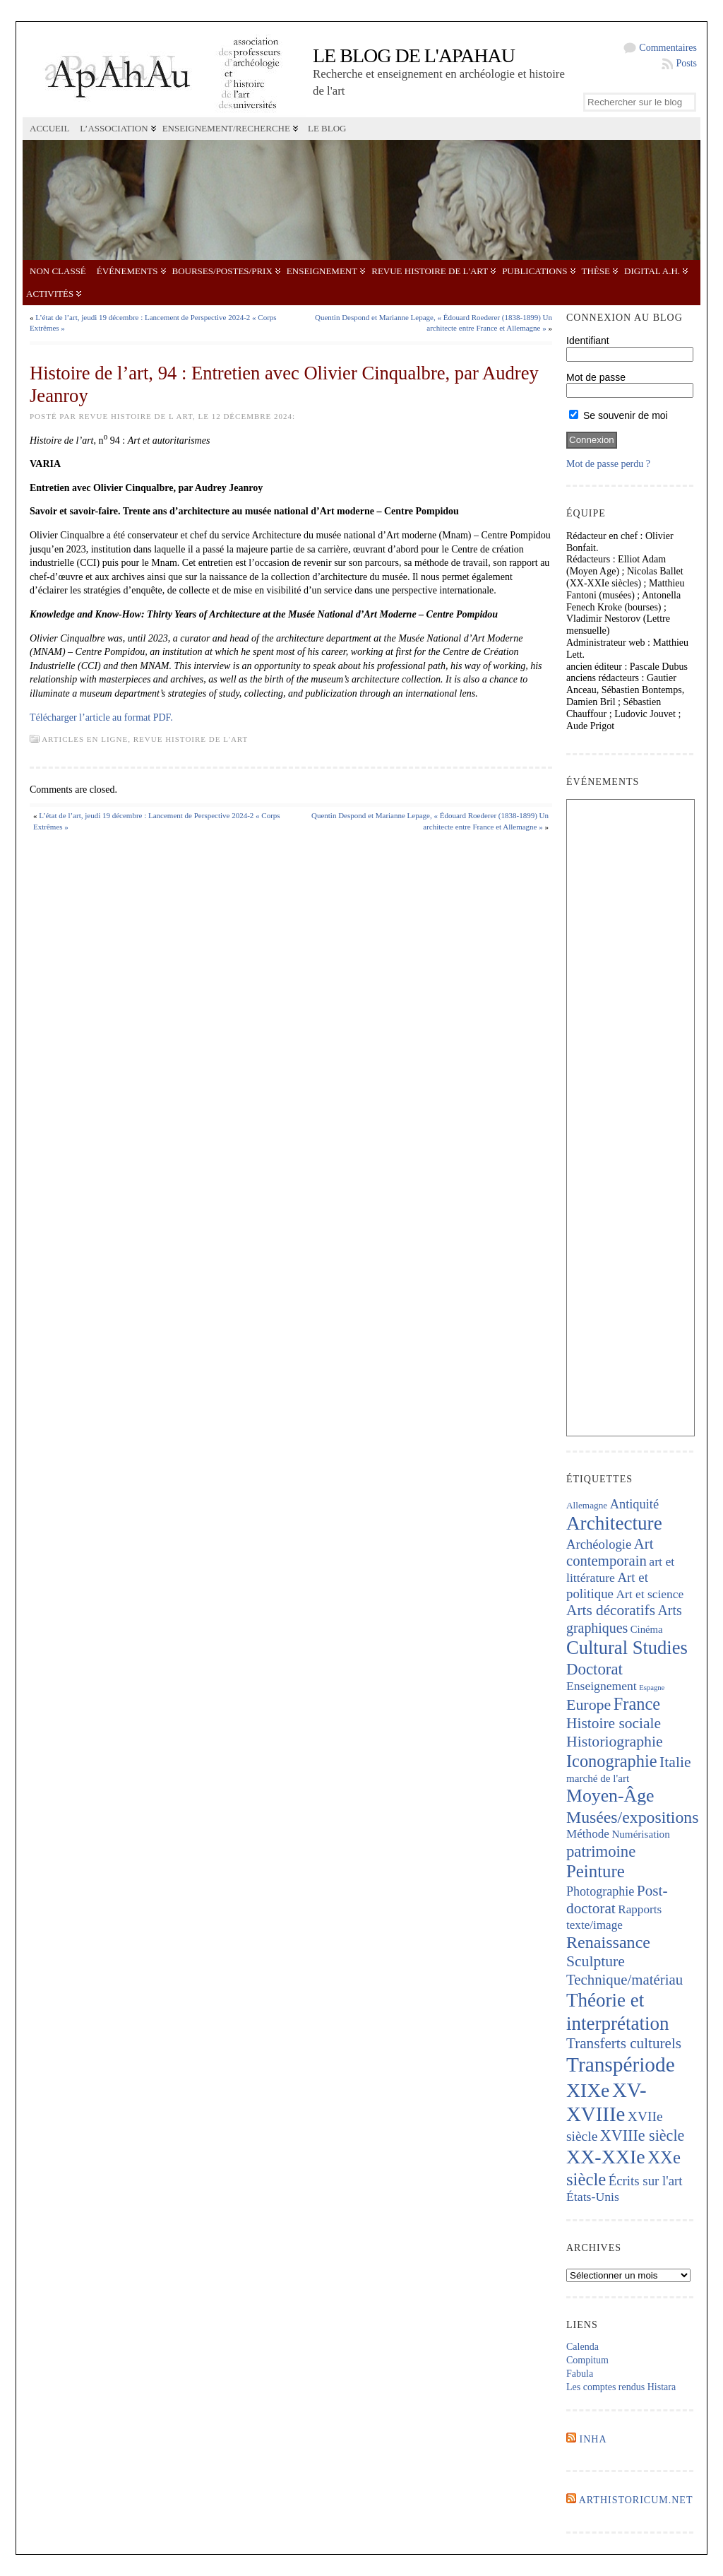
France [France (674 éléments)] (637, 1703)
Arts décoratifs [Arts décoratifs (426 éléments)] (610, 1610)
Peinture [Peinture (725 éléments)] (595, 1871)
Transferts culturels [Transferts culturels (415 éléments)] (623, 2043)
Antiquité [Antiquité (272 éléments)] (634, 1504)
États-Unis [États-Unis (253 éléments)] (592, 2197)
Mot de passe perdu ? (608, 464)
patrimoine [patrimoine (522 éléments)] (600, 1851)
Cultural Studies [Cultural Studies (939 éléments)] (627, 1647)
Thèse (596, 271)
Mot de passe (596, 377)
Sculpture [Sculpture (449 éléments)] (595, 1961)
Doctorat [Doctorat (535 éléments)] (594, 1669)
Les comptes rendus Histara (621, 2387)
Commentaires (668, 47)
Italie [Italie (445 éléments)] (675, 1762)
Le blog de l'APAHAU (414, 55)
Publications (534, 271)
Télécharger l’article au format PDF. (101, 717)
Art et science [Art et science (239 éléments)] (649, 1594)
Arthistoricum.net (636, 2500)
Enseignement (322, 271)
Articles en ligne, (87, 739)
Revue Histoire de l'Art (429, 271)
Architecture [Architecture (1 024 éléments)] (614, 1523)
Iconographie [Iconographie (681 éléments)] (611, 1761)
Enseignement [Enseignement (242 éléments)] (601, 1686)
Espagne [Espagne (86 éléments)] (651, 1687)
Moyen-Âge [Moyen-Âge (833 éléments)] (610, 1795)
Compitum (587, 2360)
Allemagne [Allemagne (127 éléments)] (586, 1505)
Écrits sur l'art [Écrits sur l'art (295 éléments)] (646, 2180)
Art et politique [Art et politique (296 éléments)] (607, 1585)
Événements (127, 271)
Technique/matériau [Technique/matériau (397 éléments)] (624, 1979)
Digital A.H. (652, 271)
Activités (49, 293)
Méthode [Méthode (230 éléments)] (587, 1834)
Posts (686, 63)
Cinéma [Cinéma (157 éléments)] (647, 1629)
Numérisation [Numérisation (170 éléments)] (640, 1834)
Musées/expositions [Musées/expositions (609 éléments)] (632, 1817)
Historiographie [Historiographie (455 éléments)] (614, 1741)
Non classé (58, 271)
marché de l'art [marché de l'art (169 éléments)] (597, 1778)
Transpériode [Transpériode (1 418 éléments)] (620, 2064)
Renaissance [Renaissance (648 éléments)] (608, 1942)
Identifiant (587, 340)
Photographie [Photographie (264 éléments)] (600, 1891)
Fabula (579, 2373)
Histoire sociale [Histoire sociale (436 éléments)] (613, 1723)
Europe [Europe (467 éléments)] (588, 1704)
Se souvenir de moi (618, 415)
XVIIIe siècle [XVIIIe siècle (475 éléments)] (642, 2135)
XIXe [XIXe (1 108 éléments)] (587, 2090)
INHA (593, 2439)
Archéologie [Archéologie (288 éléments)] (598, 1544)
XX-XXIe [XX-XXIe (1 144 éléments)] (605, 2157)
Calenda (582, 2346)
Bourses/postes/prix (222, 271)
